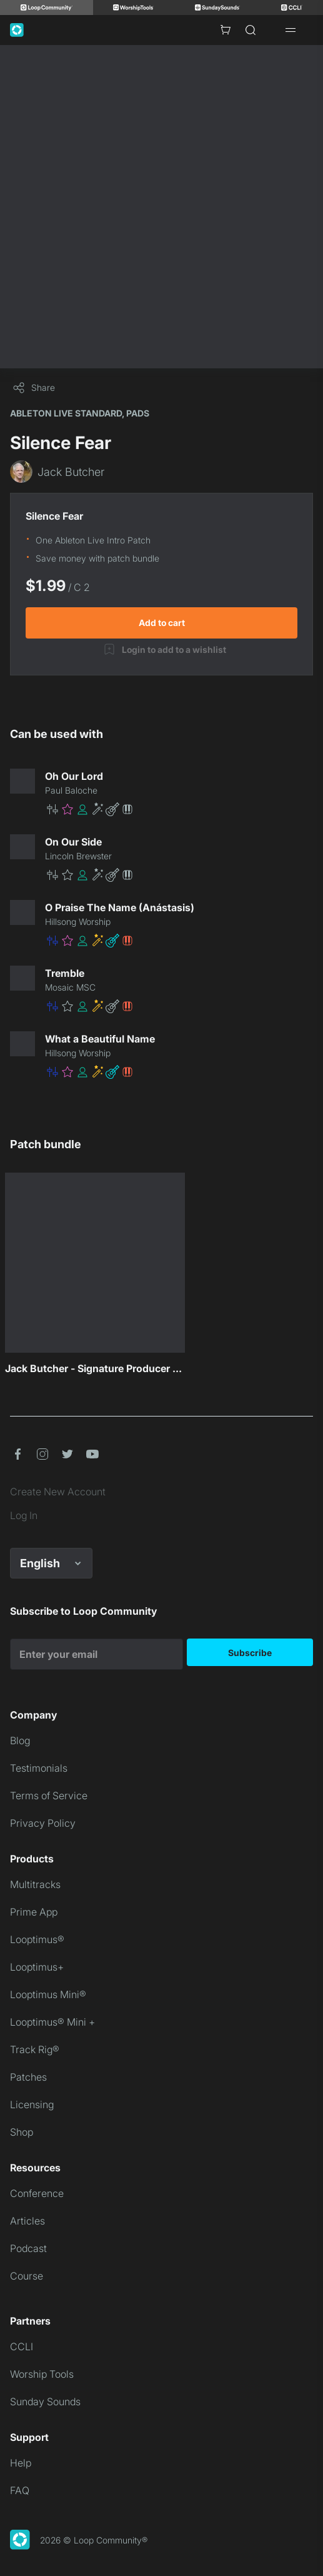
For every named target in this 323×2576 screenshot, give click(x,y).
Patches (28, 2077)
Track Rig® (34, 2049)
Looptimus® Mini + (52, 2022)
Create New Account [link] (58, 1491)
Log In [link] (23, 1515)
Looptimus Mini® (48, 1994)
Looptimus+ (37, 1967)
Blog (20, 1740)
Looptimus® (37, 1939)
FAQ (19, 2490)
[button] (179, 809)
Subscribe (250, 1652)
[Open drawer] (290, 30)
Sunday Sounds (45, 2401)
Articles (27, 2221)
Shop (21, 2132)
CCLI (21, 2346)
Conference (37, 2193)
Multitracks (35, 1884)
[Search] (250, 30)
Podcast (28, 2248)
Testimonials (38, 1768)
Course (26, 2276)
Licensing (32, 2104)
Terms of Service (48, 1795)
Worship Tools (42, 2374)
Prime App (33, 1912)
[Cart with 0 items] (225, 30)
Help (20, 2463)
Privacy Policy (43, 1823)
